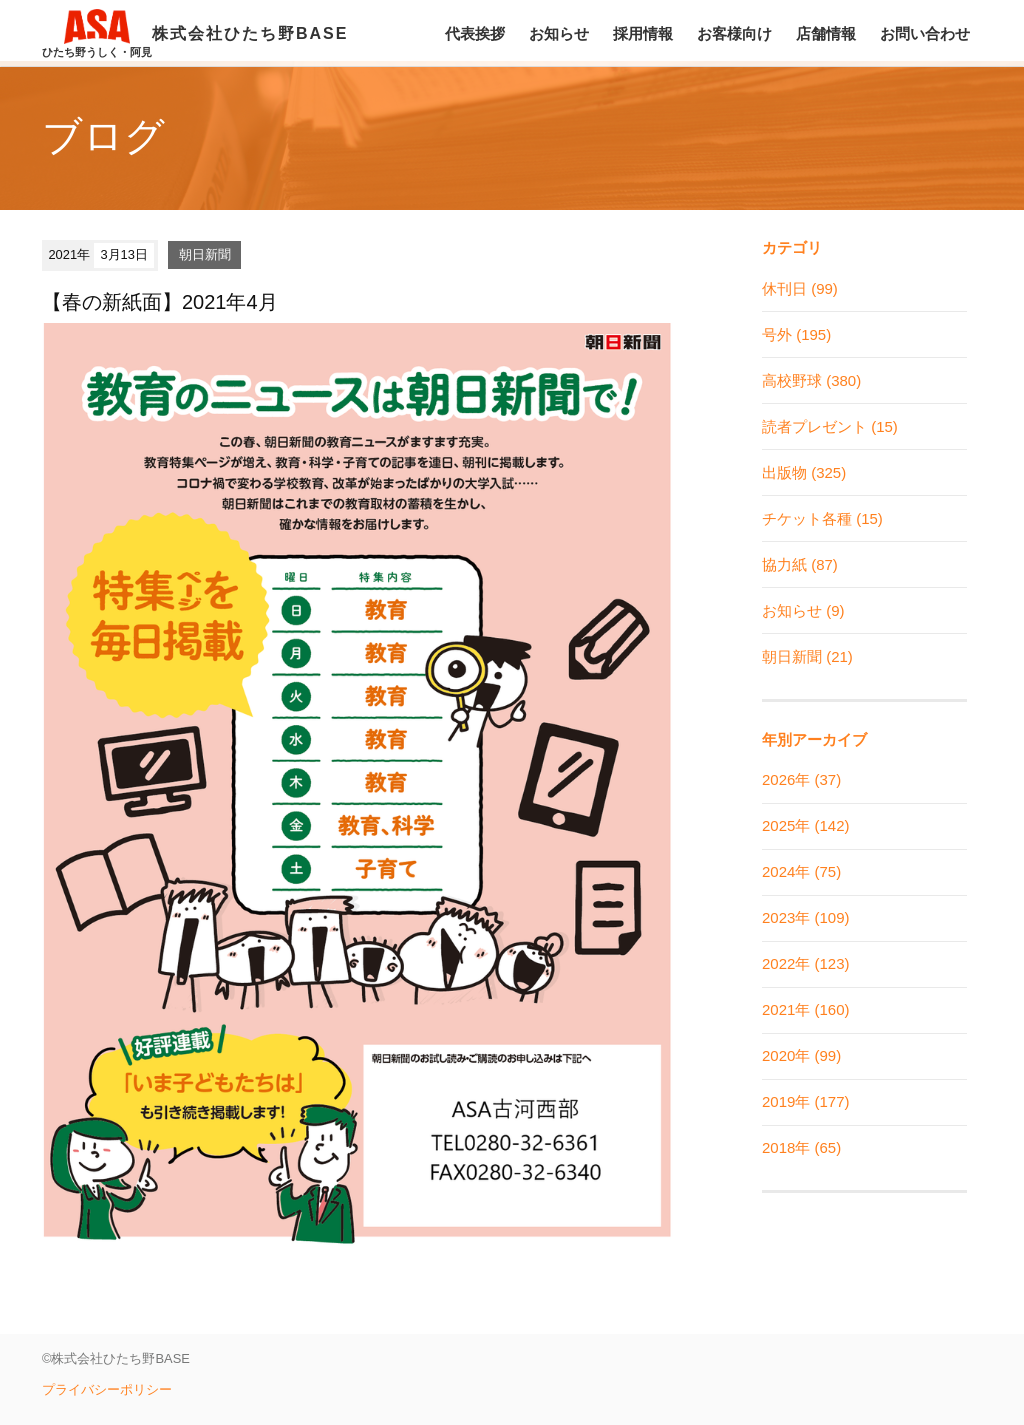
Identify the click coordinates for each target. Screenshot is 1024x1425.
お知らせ (559, 33)
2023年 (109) (806, 917)
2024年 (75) (801, 871)
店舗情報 (826, 33)
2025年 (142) (806, 825)
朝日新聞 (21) (807, 656)
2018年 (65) (801, 1147)
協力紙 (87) (800, 564)
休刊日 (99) (800, 288)
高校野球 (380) (811, 380)
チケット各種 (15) (822, 518)
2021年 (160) (806, 1009)
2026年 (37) (801, 779)
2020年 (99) (801, 1055)
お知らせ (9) (803, 610)
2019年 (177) (806, 1101)
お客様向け (734, 33)
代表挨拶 (475, 33)
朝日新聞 (205, 254)
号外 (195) (796, 334)
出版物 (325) (804, 472)
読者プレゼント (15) (830, 426)
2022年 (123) (806, 963)
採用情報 (643, 33)
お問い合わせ (925, 33)
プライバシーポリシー (107, 1389)
